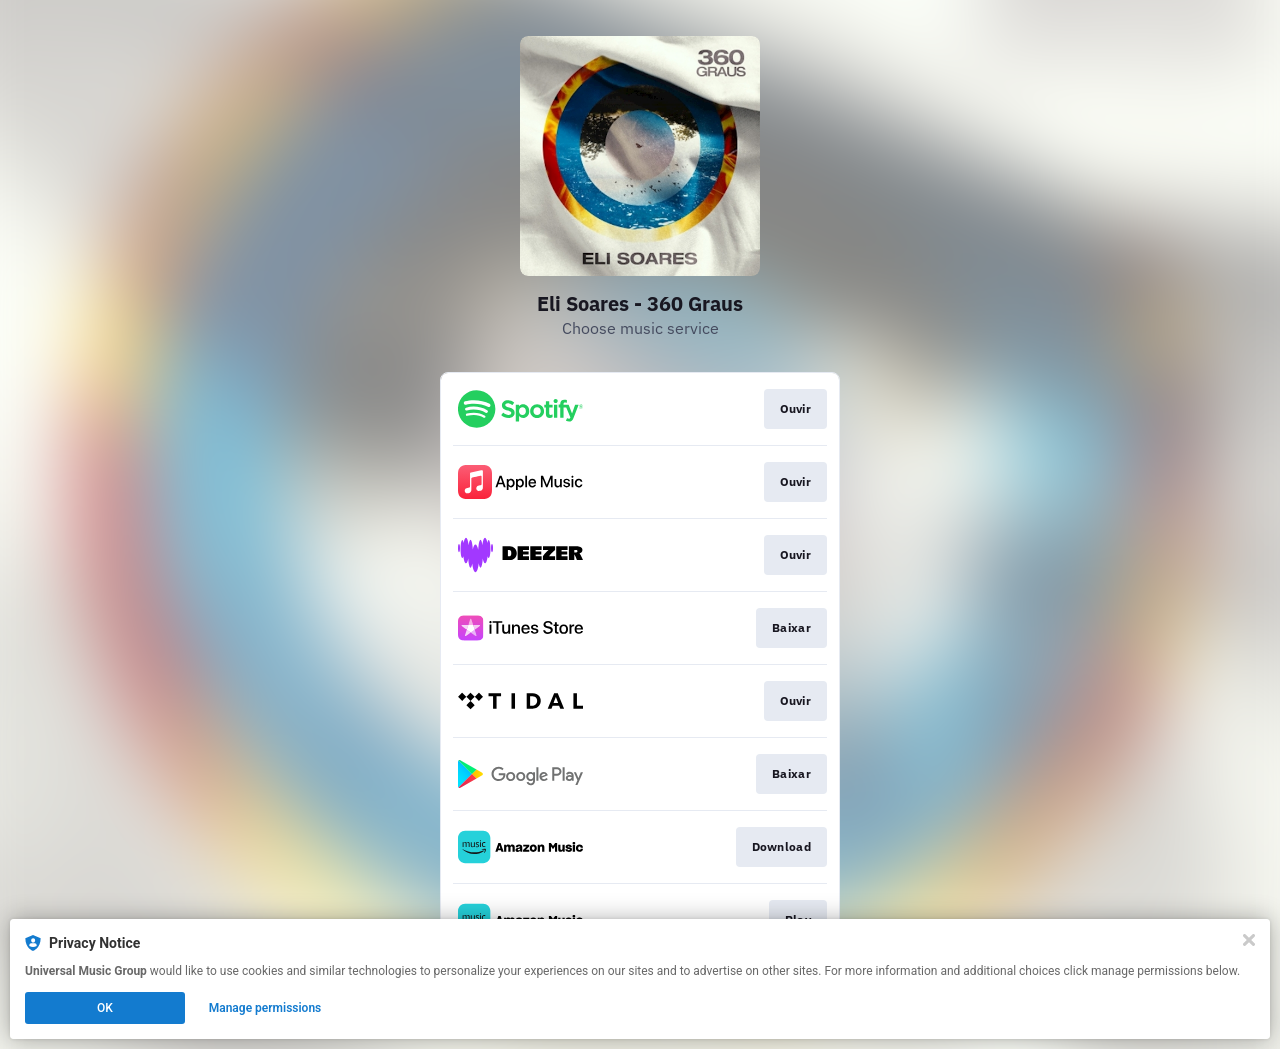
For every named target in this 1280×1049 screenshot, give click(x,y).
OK (105, 1008)
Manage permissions (265, 1008)
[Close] (1249, 940)
